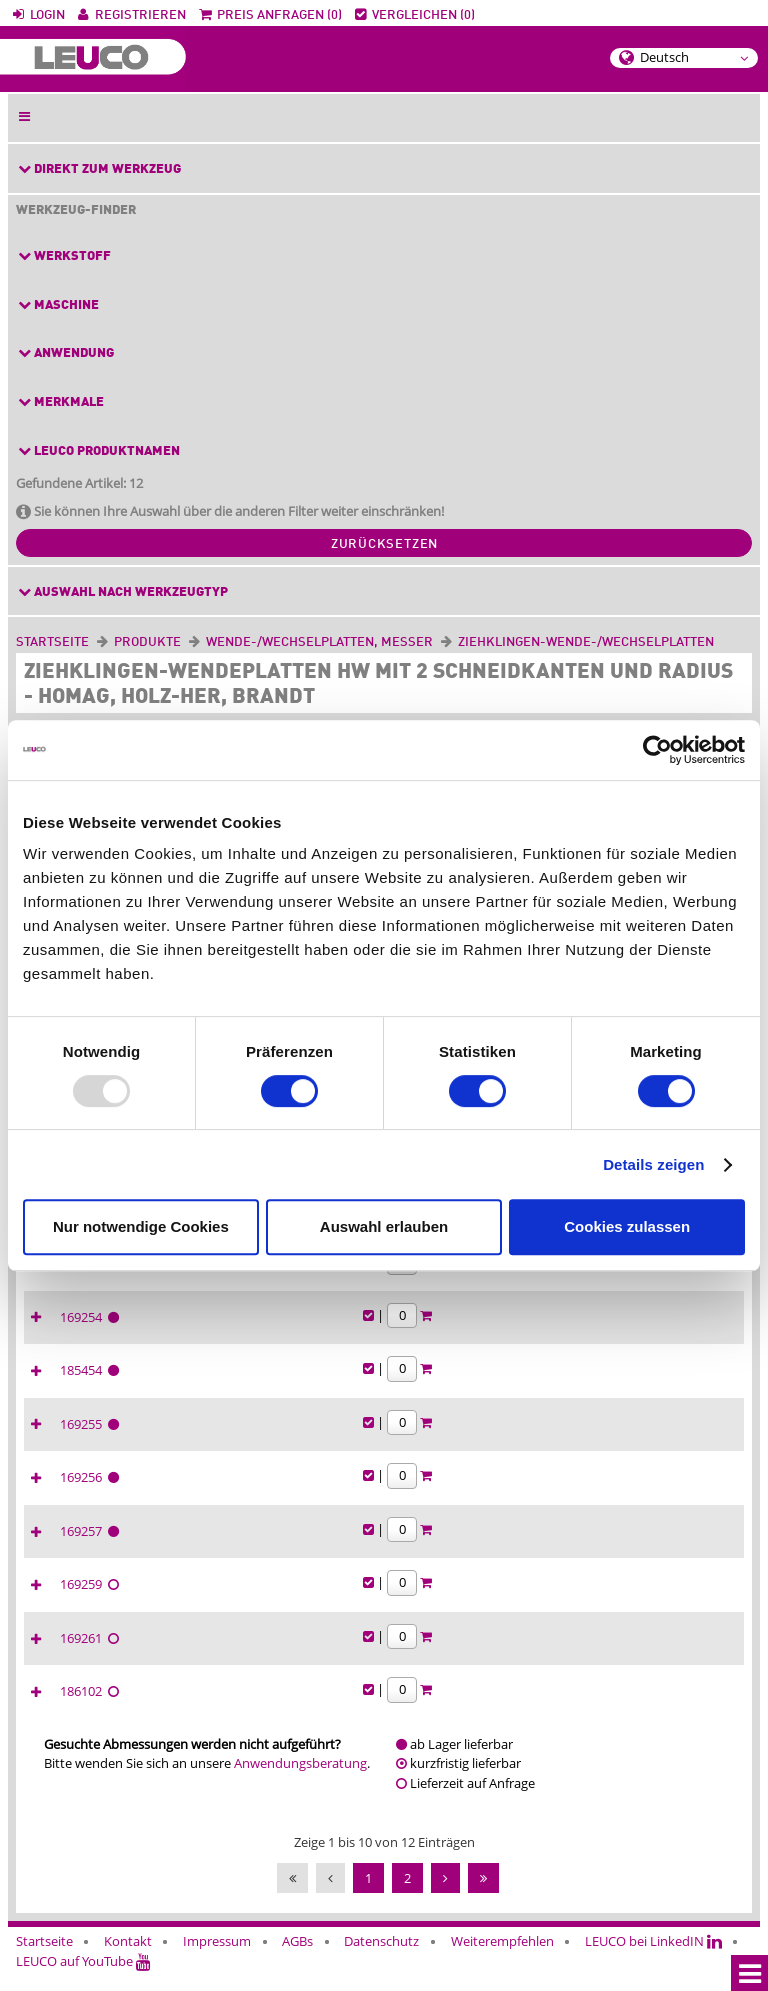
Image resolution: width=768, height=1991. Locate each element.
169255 (497, 1442)
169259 (497, 1602)
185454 (497, 1388)
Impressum (217, 1959)
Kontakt (128, 1959)
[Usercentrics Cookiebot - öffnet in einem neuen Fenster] (657, 750)
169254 (497, 1335)
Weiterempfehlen (502, 1959)
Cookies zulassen (627, 1226)
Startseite (52, 642)
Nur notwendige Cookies (141, 1226)
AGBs (297, 1959)
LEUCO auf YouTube (83, 1979)
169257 (497, 1549)
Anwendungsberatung (300, 1781)
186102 (497, 1709)
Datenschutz (381, 1959)
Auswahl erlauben (384, 1226)
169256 (497, 1495)
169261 (497, 1656)
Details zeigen (653, 1164)
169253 (497, 1281)
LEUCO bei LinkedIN (653, 1959)
